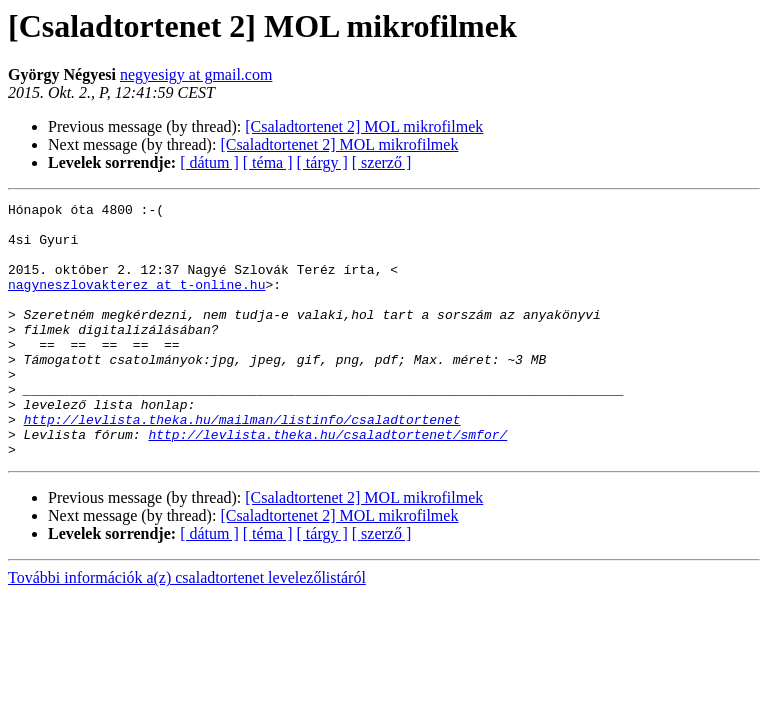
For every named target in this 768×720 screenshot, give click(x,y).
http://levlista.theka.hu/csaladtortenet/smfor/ (327, 482)
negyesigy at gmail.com (196, 74)
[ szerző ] (382, 162)
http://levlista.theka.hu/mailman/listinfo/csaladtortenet (242, 464)
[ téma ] (268, 162)
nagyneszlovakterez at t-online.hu (136, 302)
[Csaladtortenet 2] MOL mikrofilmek (364, 126)
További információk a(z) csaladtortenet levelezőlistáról (187, 628)
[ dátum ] (209, 162)
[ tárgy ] (322, 162)
